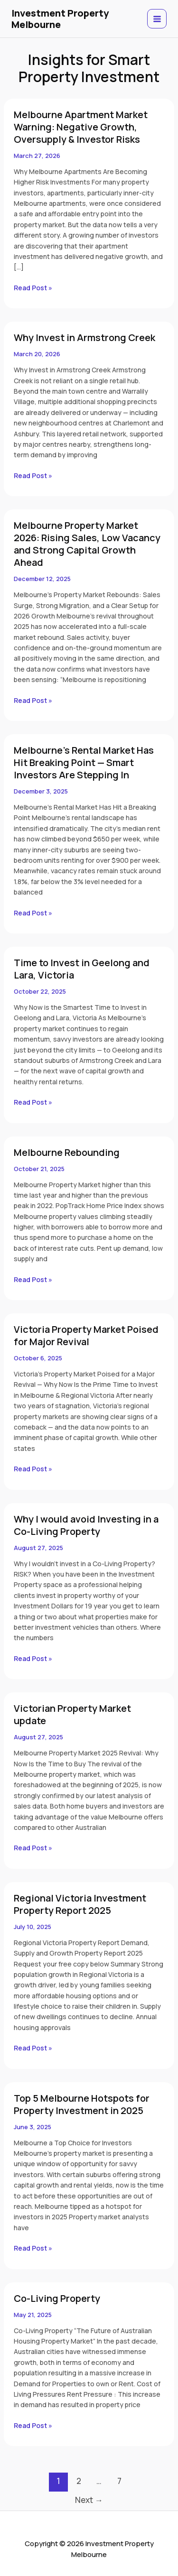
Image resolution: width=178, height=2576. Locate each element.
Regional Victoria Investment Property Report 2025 (80, 1904)
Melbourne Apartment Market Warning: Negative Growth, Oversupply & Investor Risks (81, 127)
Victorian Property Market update (72, 1714)
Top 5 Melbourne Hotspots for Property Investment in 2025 (82, 2104)
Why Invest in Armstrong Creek (84, 337)
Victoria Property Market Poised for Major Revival (86, 1335)
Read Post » (33, 287)
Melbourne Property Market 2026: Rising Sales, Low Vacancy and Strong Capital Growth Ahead (87, 544)
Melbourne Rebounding (67, 1152)
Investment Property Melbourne (60, 19)
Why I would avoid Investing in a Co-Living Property (86, 1525)
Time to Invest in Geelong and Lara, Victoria (82, 968)
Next (89, 2499)
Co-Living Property (57, 2298)
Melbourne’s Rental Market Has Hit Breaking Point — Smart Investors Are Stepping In (84, 762)
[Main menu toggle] (157, 18)
